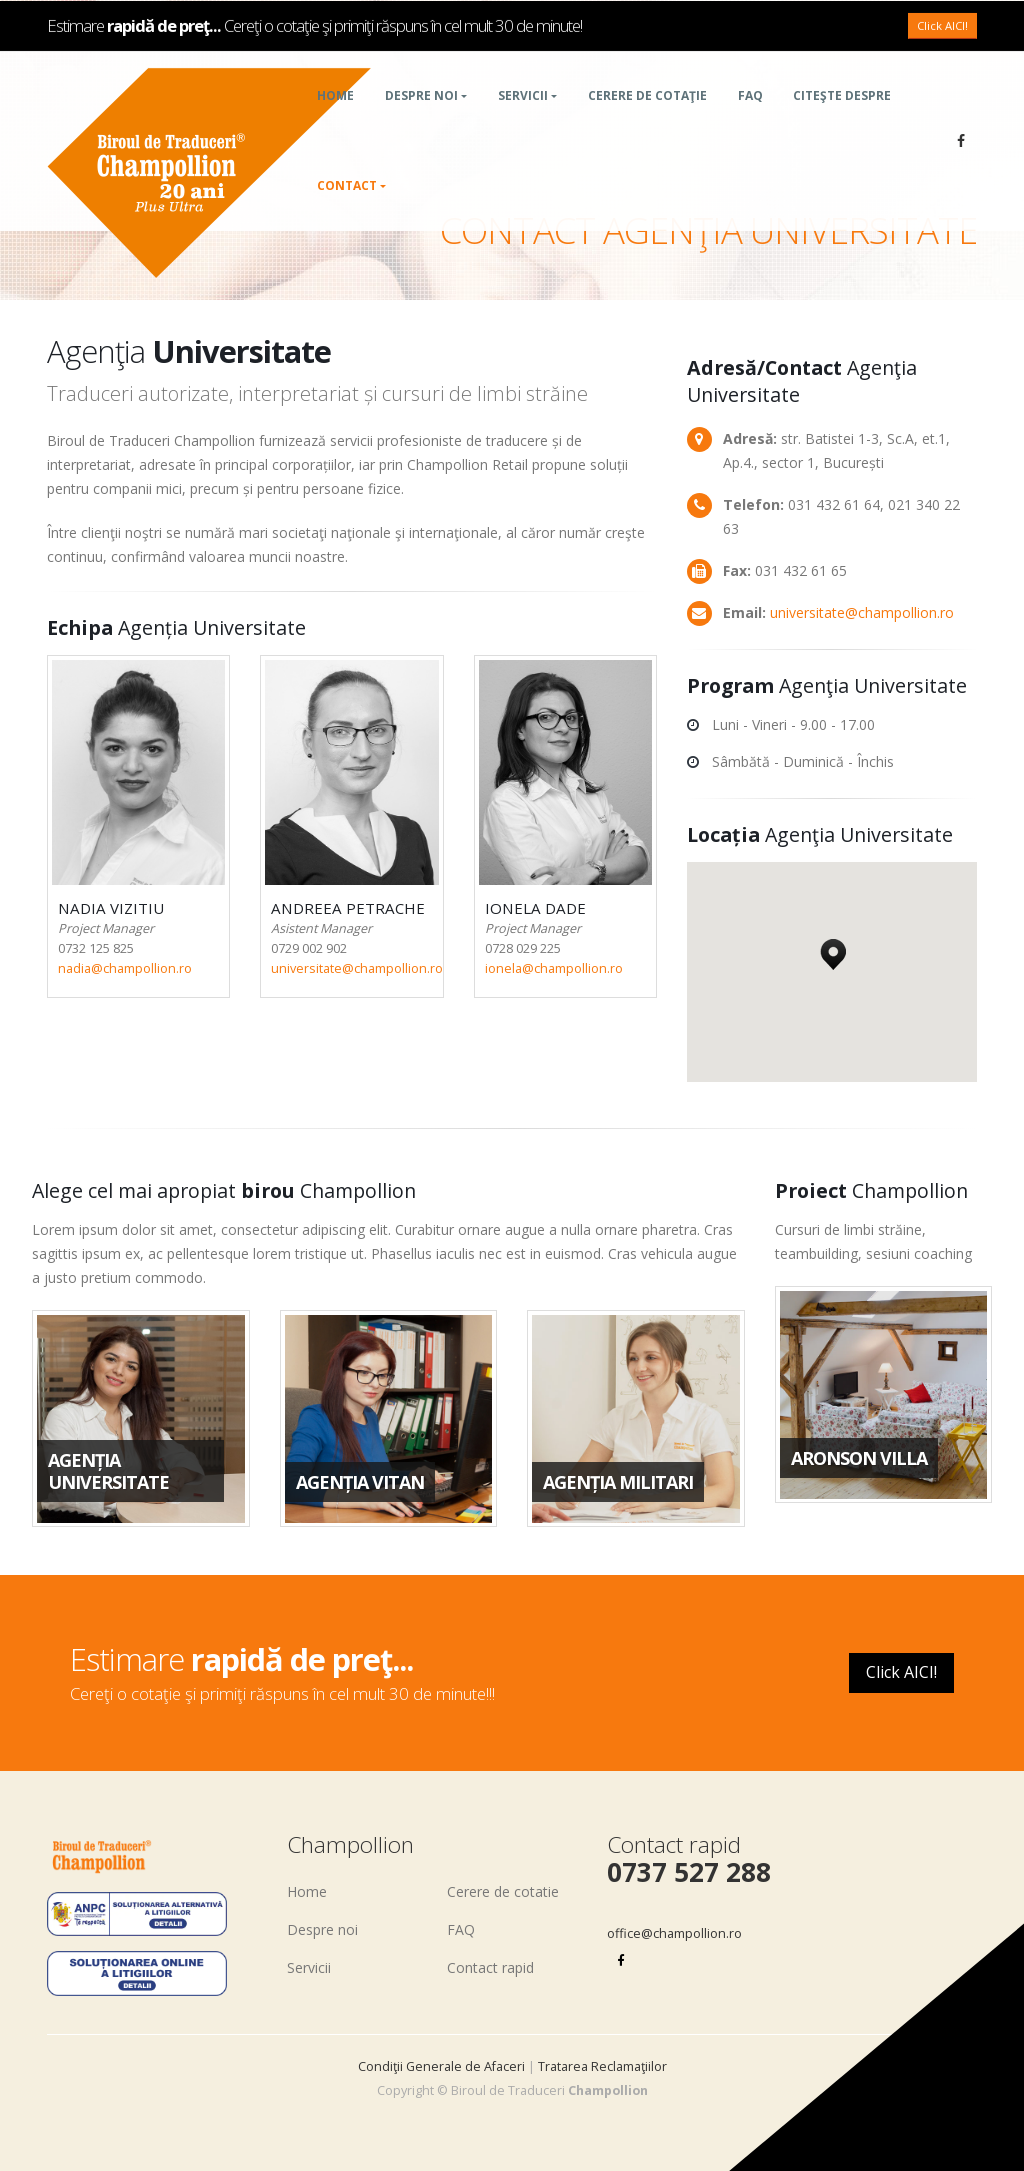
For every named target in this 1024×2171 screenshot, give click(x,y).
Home (335, 119)
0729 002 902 (309, 948)
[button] (833, 949)
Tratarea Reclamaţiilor (602, 2066)
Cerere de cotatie (503, 1891)
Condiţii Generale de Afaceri (441, 2066)
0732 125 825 (96, 948)
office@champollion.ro (674, 1933)
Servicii (523, 119)
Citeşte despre (842, 119)
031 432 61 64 (834, 504)
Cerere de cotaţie (647, 119)
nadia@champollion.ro (125, 968)
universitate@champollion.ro (357, 968)
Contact (347, 209)
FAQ (750, 119)
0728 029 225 (523, 948)
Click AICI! (942, 49)
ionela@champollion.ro (554, 968)
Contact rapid (490, 1967)
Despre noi (421, 119)
